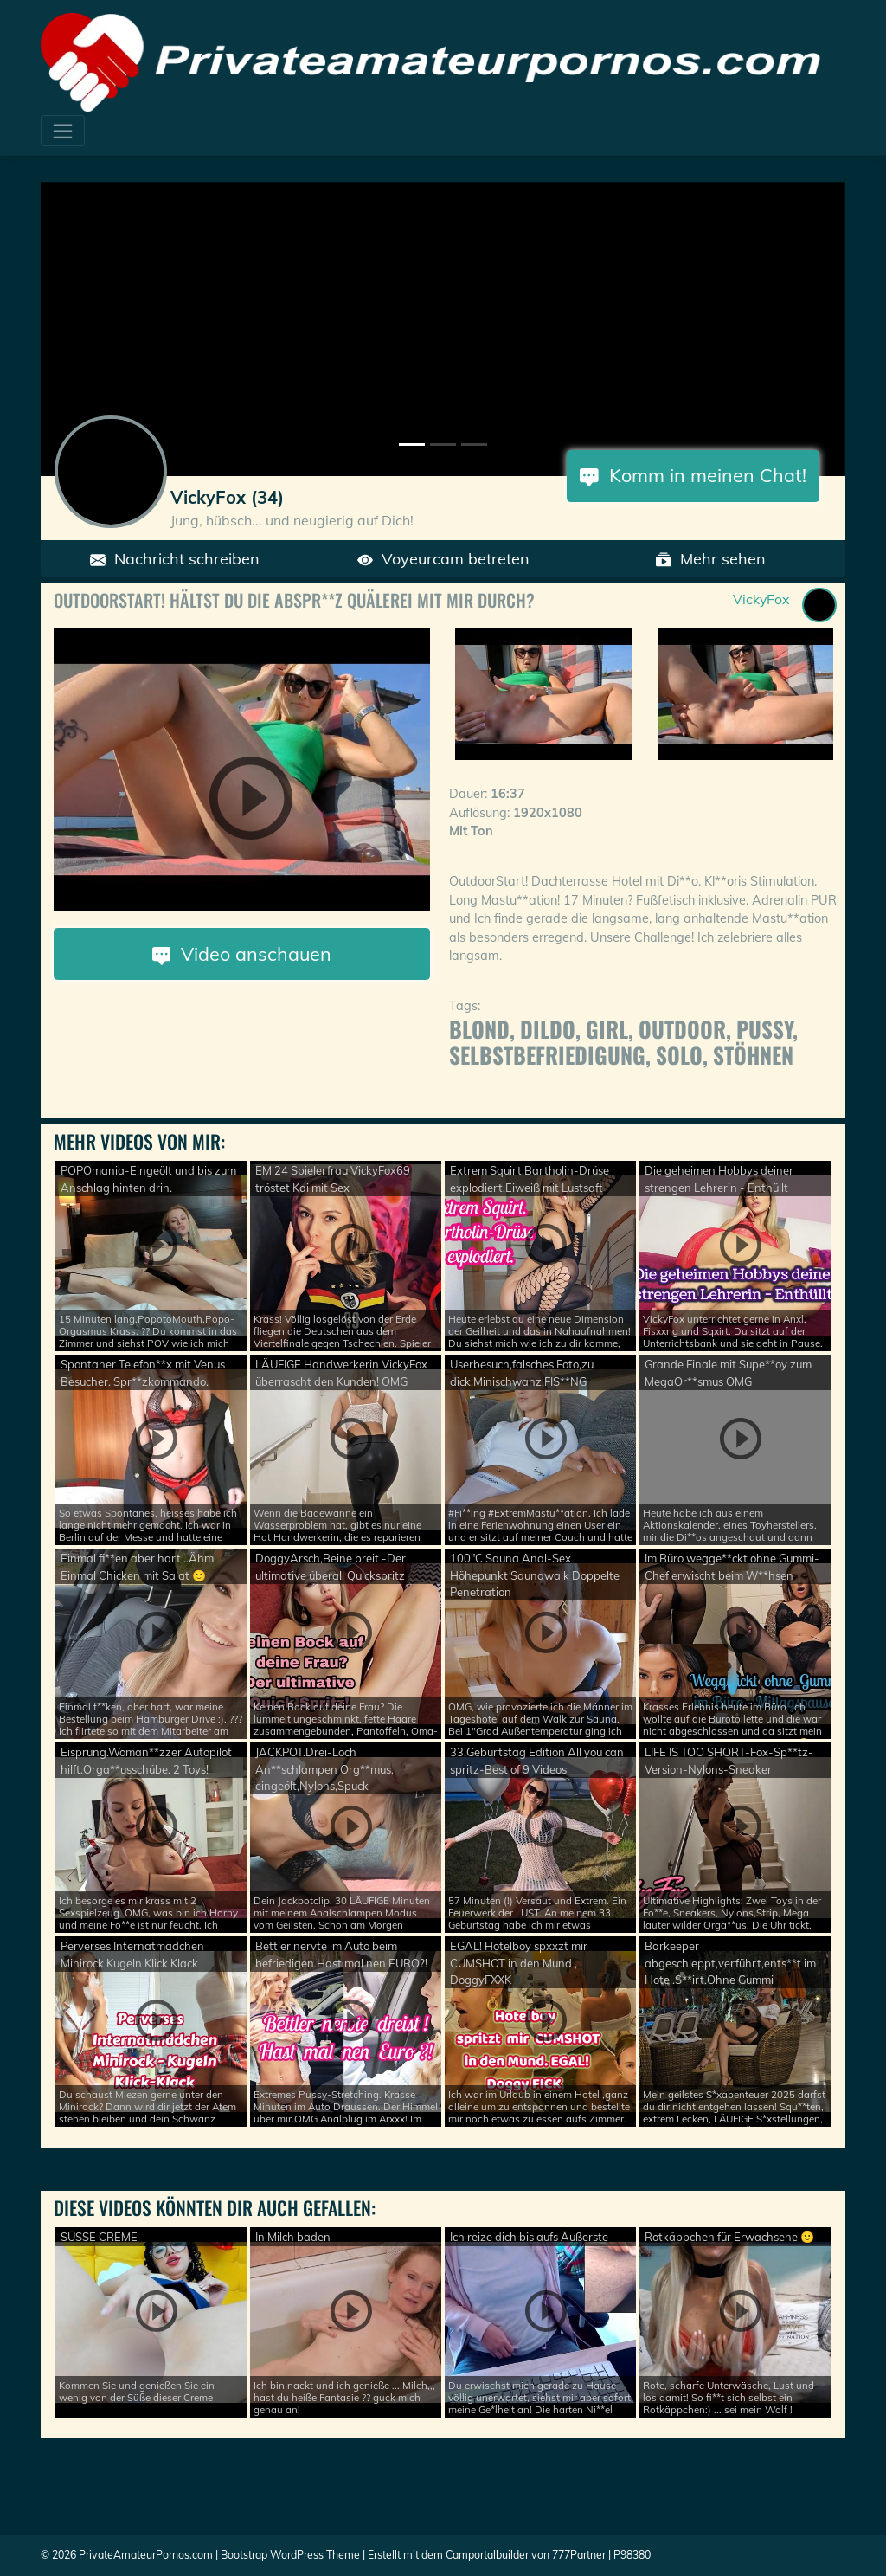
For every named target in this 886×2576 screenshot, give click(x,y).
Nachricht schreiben (175, 559)
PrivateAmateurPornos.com (146, 2554)
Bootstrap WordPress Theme (290, 2554)
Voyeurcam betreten (443, 559)
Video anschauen (242, 953)
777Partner (579, 2554)
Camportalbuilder (487, 2554)
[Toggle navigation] (63, 130)
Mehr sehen (711, 559)
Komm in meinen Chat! (693, 474)
